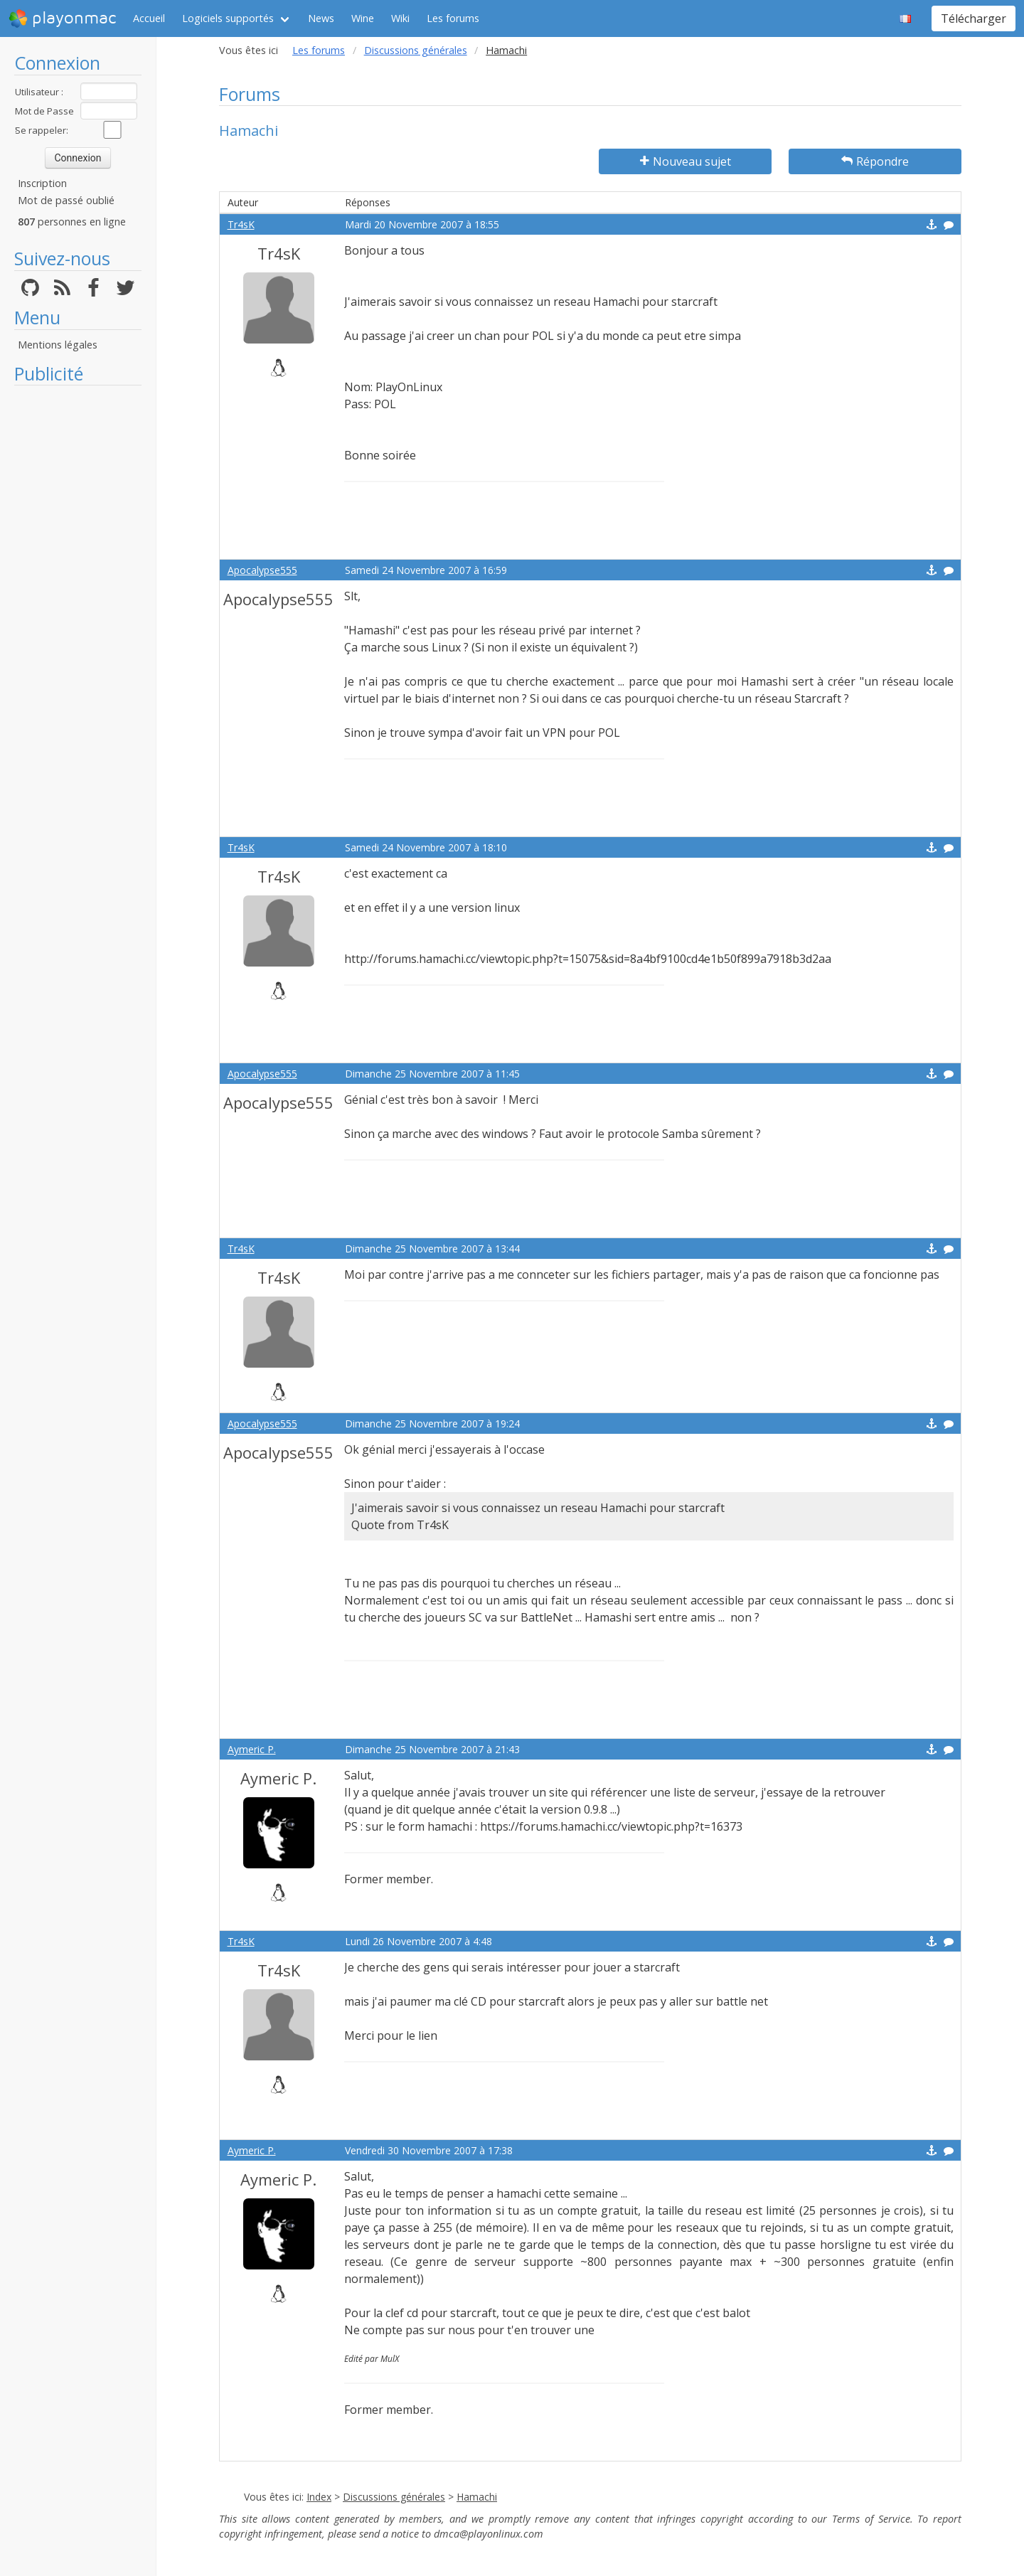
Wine (362, 18)
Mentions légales (57, 344)
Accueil (149, 18)
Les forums (453, 18)
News (321, 18)
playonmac (62, 18)
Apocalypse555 (262, 570)
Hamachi (477, 2496)
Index (318, 2496)
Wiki (400, 18)
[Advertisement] (78, 606)
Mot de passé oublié (66, 200)
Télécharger (973, 18)
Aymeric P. (252, 1749)
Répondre (875, 161)
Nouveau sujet (685, 161)
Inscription (42, 183)
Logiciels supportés (228, 18)
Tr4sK (241, 224)
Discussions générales (415, 50)
